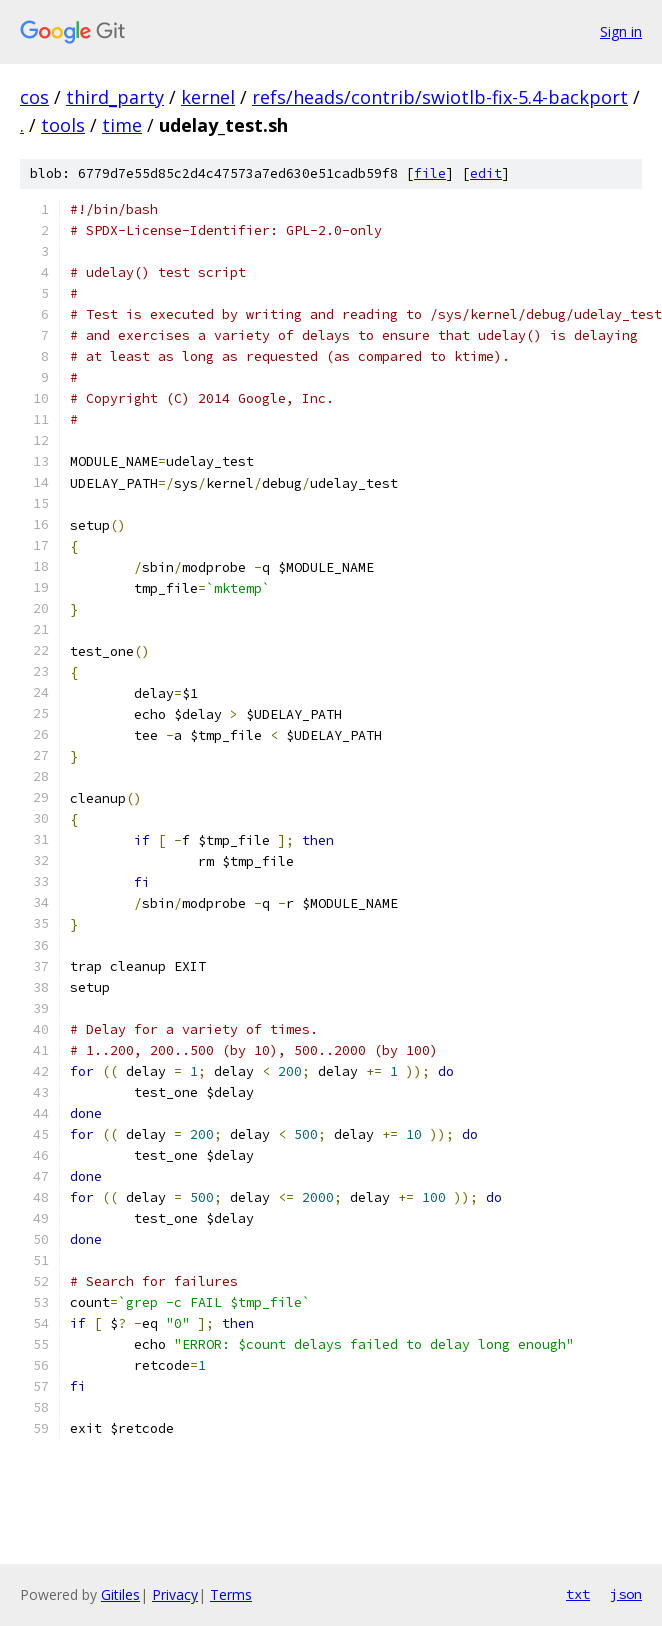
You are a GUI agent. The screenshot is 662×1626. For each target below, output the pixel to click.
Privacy (175, 1594)
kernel (208, 97)
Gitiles (120, 1594)
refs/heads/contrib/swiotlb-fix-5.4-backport (440, 97)
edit (486, 173)
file (430, 173)
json (626, 1594)
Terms (231, 1594)
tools (63, 125)
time (122, 125)
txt (578, 1594)
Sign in (621, 31)
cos (34, 97)
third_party (115, 97)
